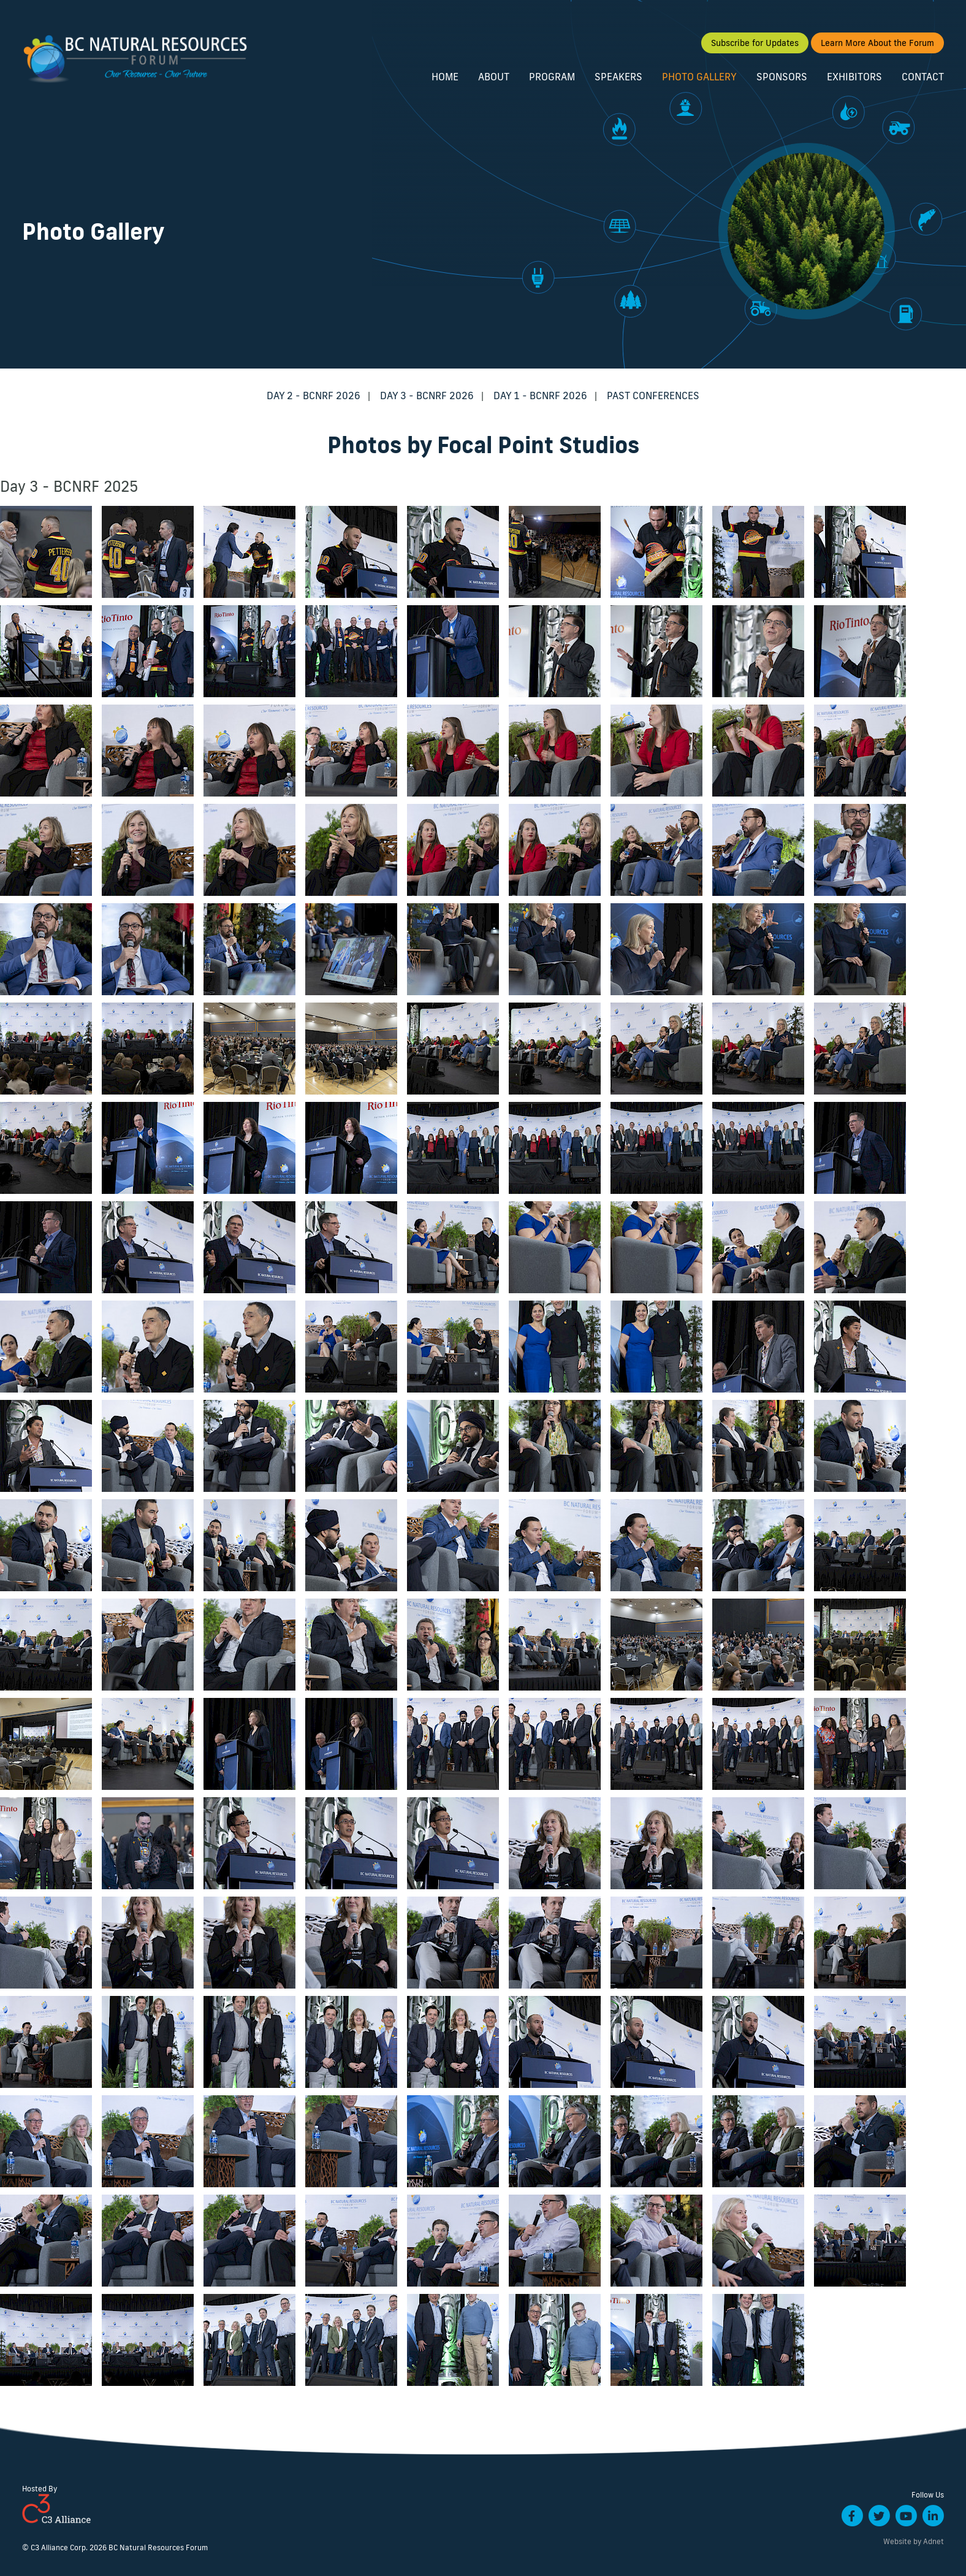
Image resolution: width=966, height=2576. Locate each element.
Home (445, 78)
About (493, 78)
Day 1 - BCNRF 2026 (540, 395)
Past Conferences (653, 395)
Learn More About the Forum (877, 44)
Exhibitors (854, 78)
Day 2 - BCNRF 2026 (313, 395)
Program (552, 78)
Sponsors (781, 78)
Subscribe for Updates (755, 44)
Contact (923, 78)
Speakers (618, 78)
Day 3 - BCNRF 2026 (427, 395)
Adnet (933, 2541)
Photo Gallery (699, 78)
